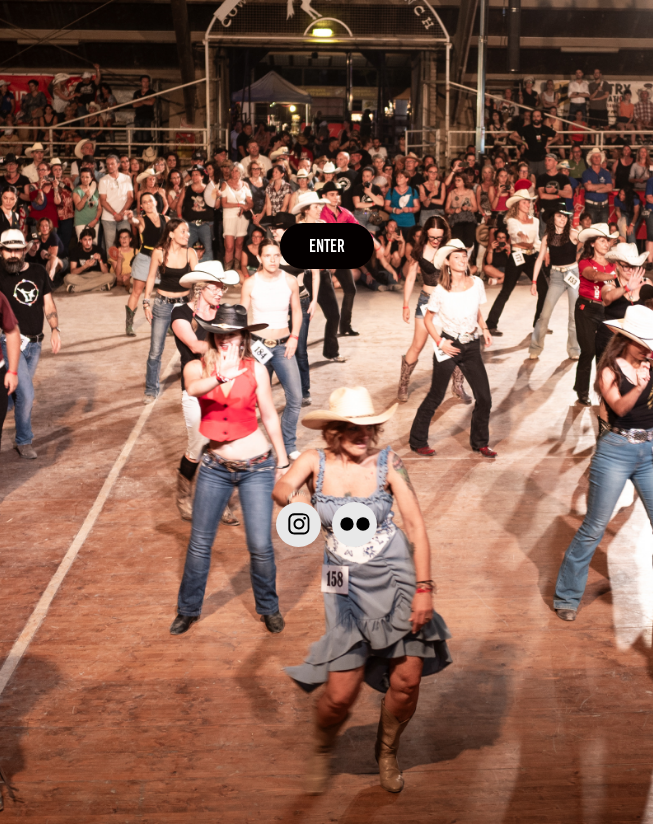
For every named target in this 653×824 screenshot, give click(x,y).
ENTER (327, 246)
